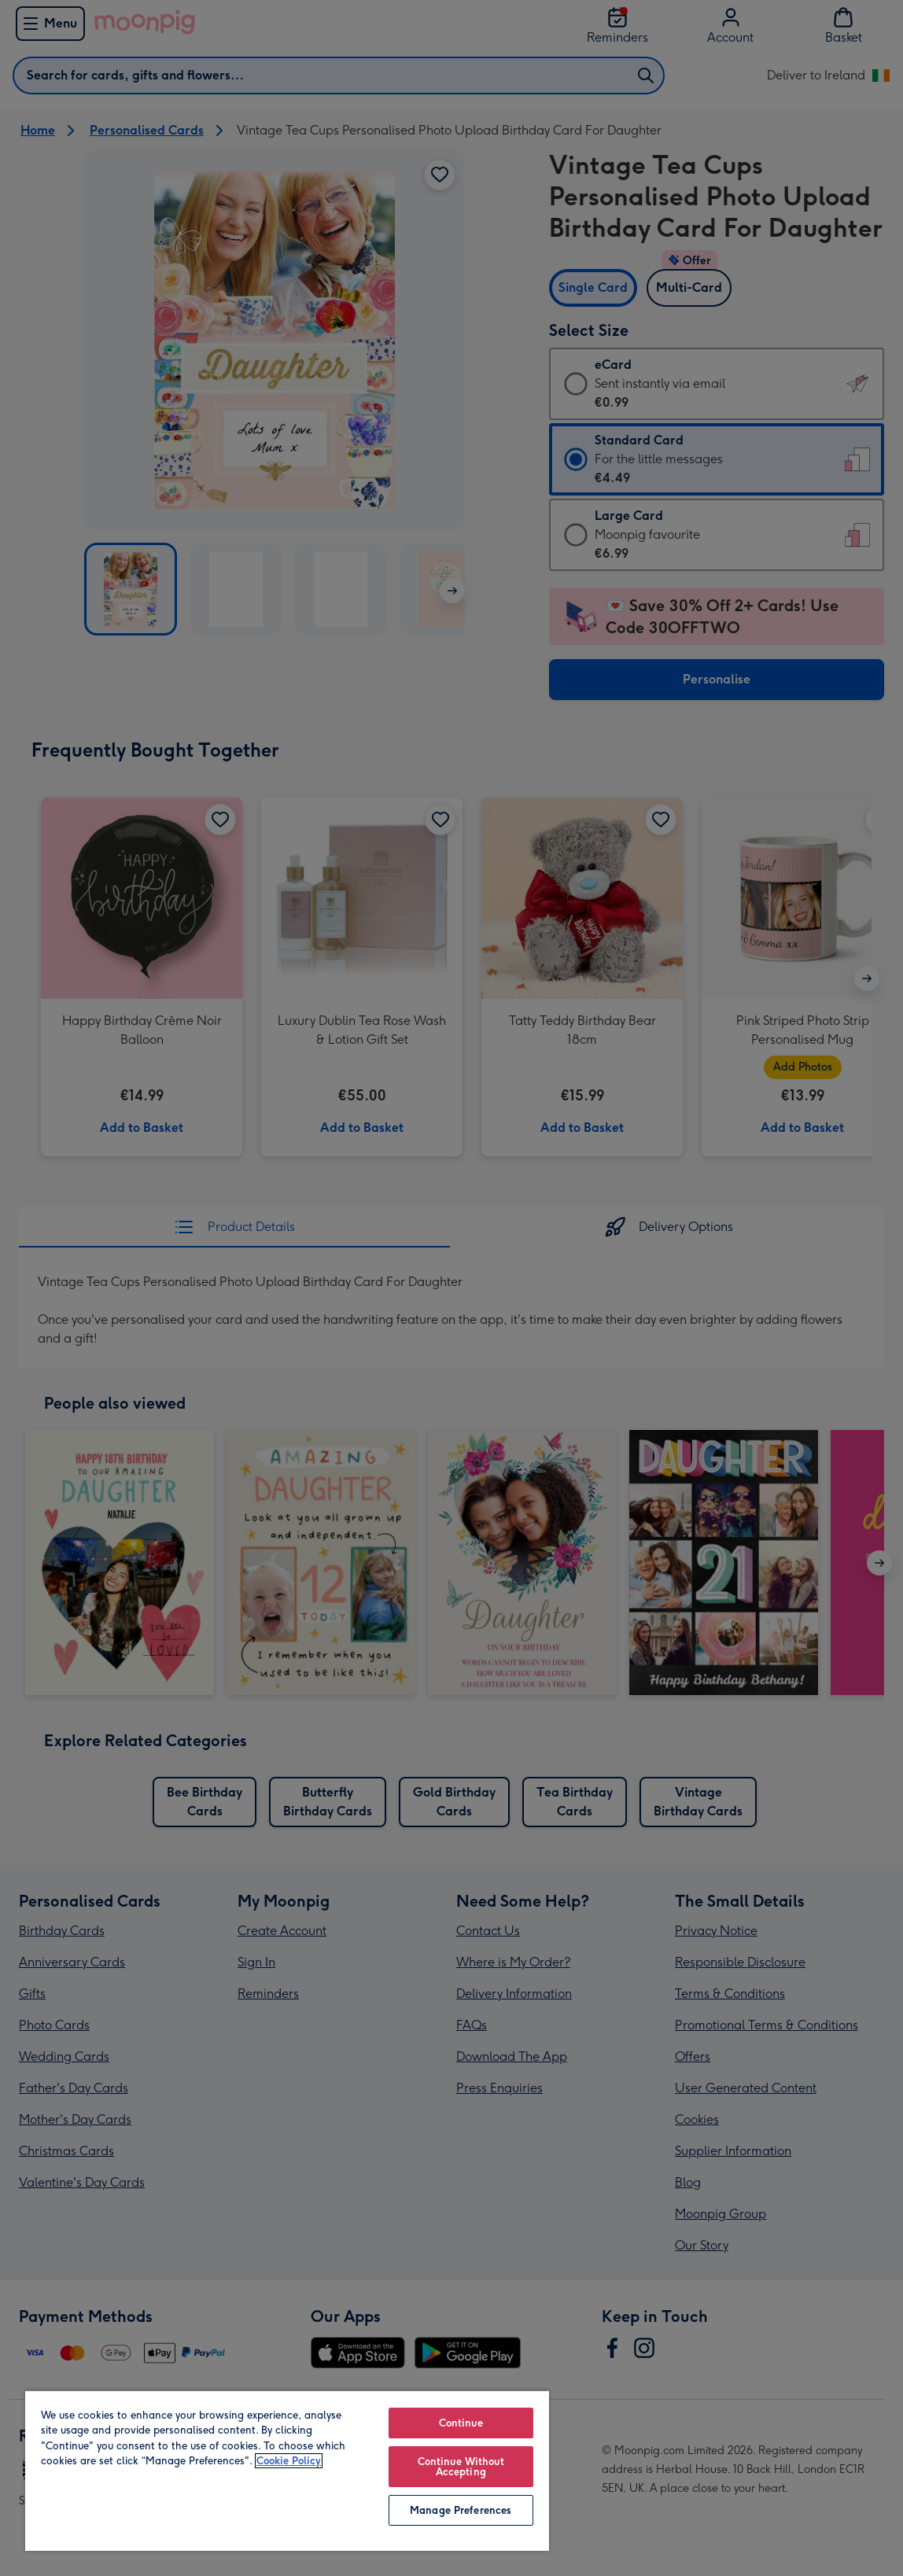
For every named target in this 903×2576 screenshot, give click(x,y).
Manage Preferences (460, 2510)
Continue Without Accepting (461, 2467)
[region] (287, 2470)
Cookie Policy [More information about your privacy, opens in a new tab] (288, 2461)
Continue (461, 2423)
